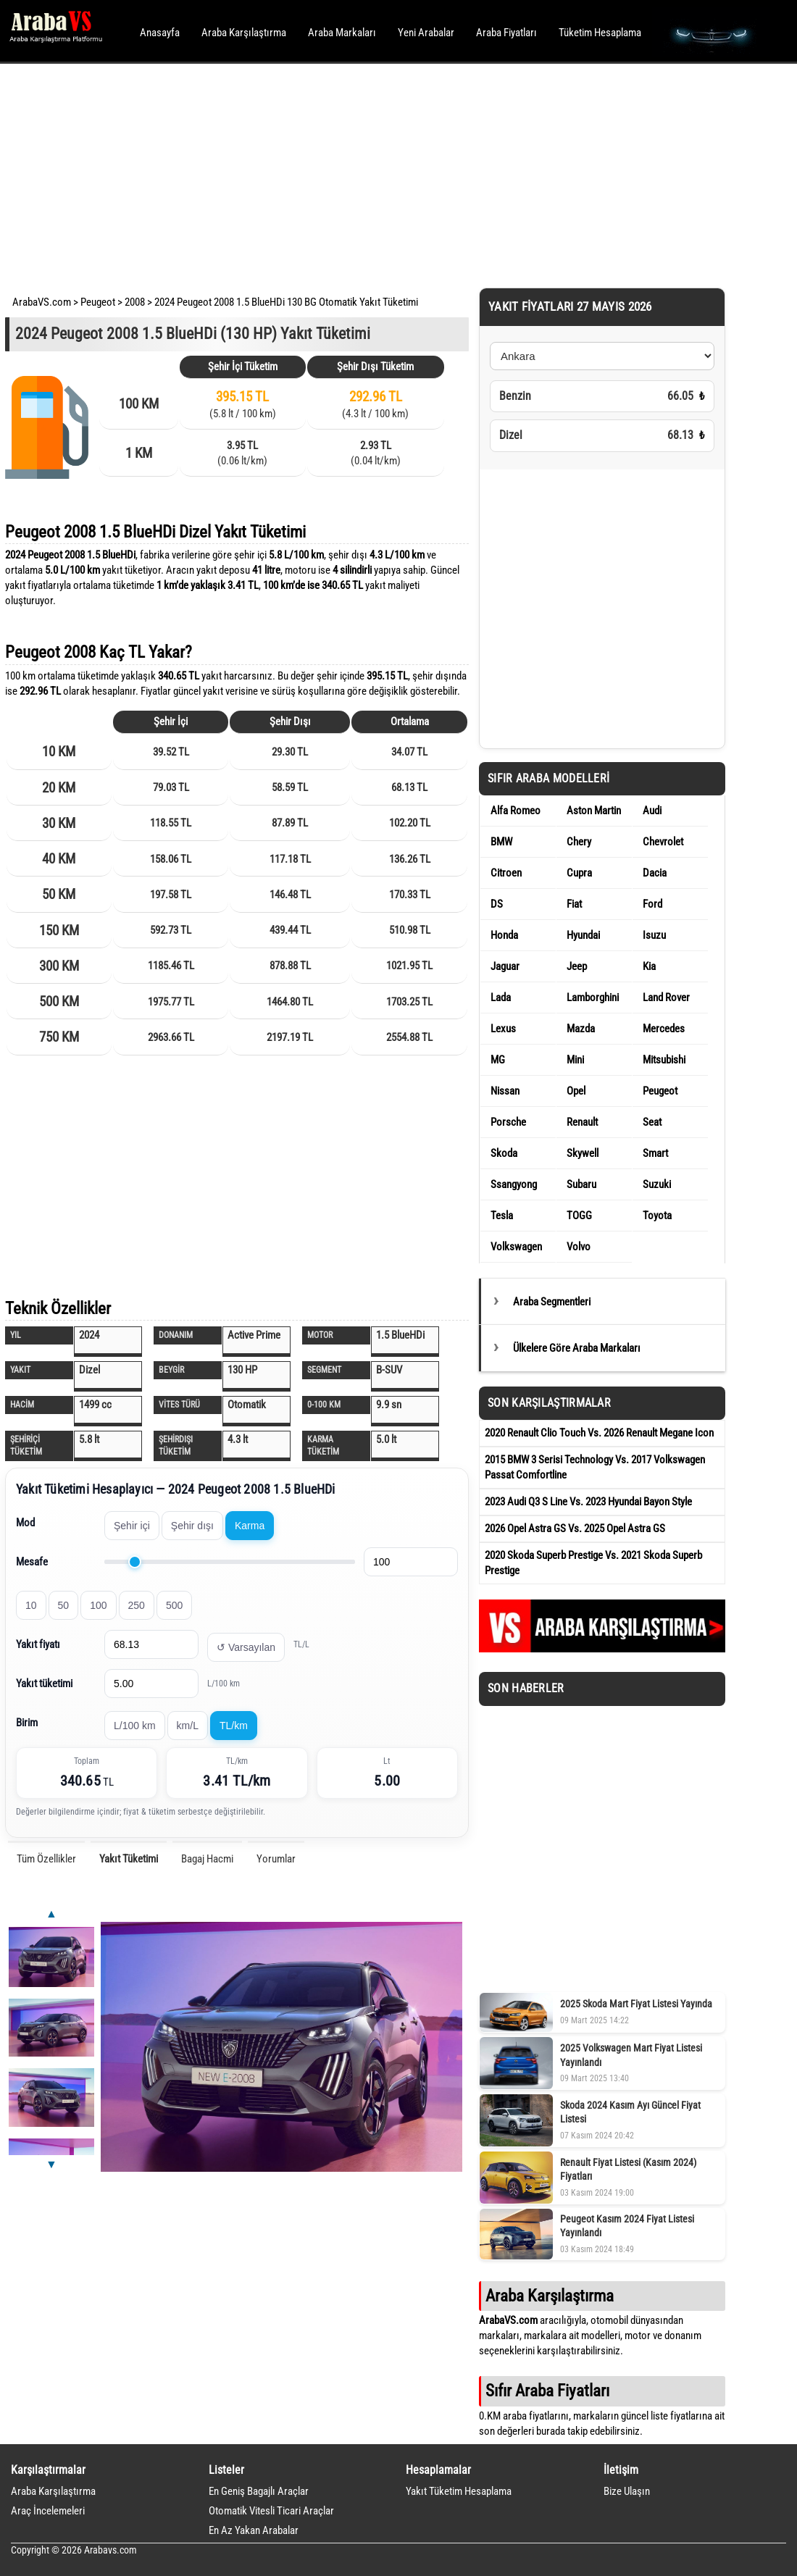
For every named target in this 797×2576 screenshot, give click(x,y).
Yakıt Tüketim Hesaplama (459, 2491)
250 (136, 1605)
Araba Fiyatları (506, 32)
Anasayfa (160, 32)
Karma (249, 1525)
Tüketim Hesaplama (600, 32)
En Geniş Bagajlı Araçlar (259, 2491)
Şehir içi (132, 1525)
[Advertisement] (378, 173)
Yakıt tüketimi (44, 1683)
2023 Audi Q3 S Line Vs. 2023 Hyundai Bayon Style (588, 1501)
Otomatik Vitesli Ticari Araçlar (271, 2510)
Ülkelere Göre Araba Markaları (576, 1348)
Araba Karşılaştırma (243, 32)
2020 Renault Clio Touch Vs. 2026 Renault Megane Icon (599, 1432)
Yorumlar (276, 1858)
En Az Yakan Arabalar (254, 2530)
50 (64, 1605)
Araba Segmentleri (552, 1301)
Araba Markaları (342, 32)
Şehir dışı (192, 1525)
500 (174, 1605)
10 (31, 1605)
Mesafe (32, 1561)
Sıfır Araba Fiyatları (547, 2390)
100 (98, 1605)
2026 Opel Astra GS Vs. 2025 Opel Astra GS (575, 1528)
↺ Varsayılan (246, 1647)
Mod (25, 1522)
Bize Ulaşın (627, 2491)
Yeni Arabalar (426, 32)
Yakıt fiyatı (38, 1644)
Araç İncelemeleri (48, 2510)
